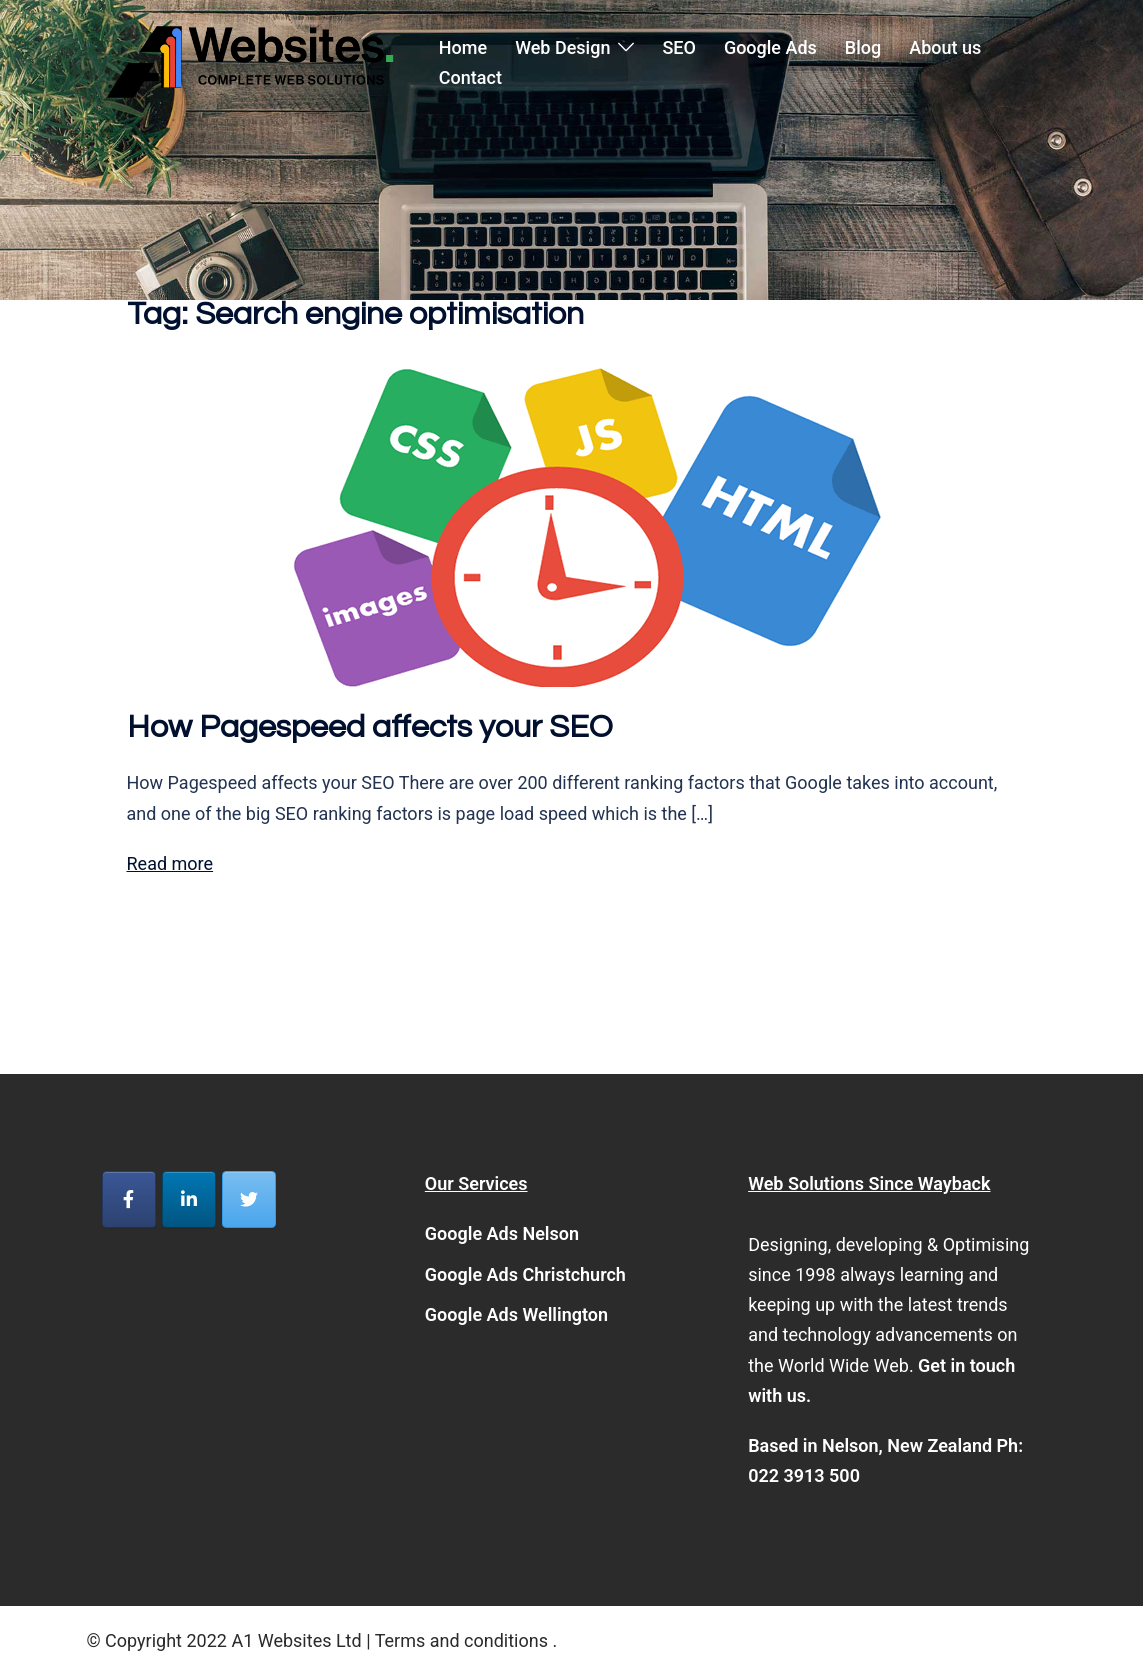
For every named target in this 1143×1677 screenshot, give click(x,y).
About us (945, 47)
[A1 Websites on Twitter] (249, 1199)
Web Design (562, 47)
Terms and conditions (461, 1640)
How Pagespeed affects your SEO (370, 727)
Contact (470, 77)
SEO (678, 47)
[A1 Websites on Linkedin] (189, 1199)
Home (463, 47)
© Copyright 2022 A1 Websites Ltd (227, 1640)
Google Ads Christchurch (525, 1274)
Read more (170, 863)
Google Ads (770, 47)
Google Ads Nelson (502, 1233)
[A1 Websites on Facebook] (129, 1199)
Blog (863, 47)
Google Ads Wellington (516, 1314)
